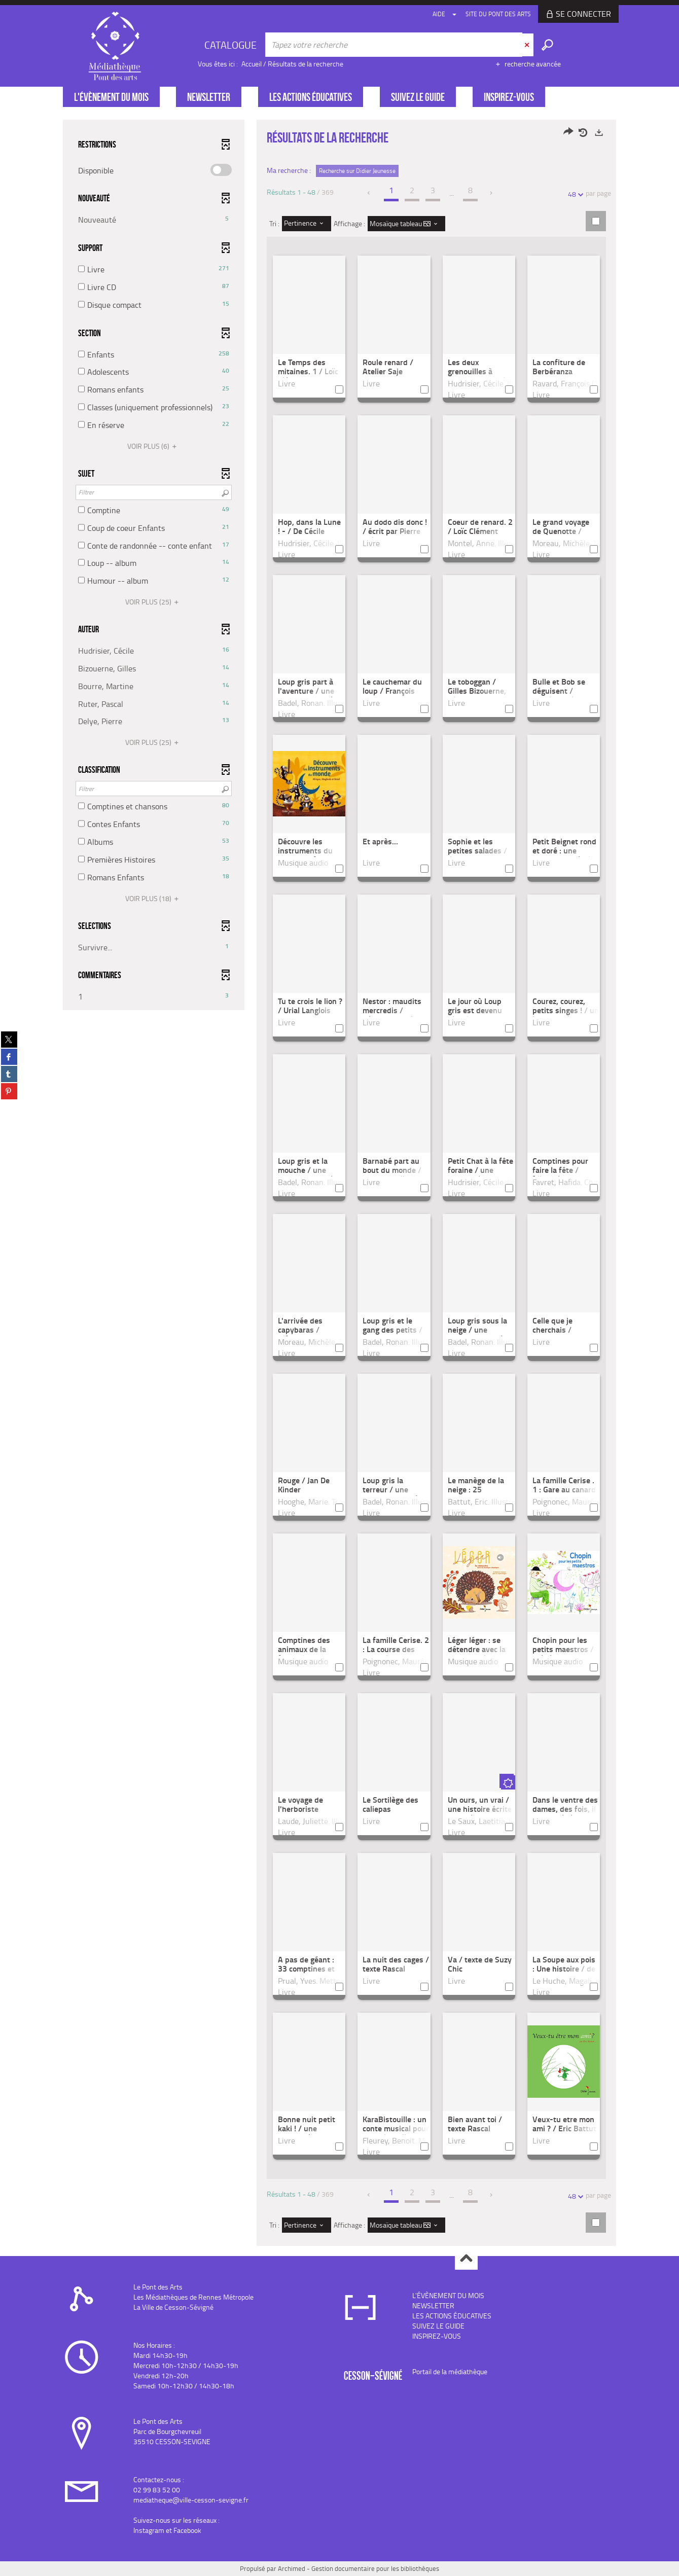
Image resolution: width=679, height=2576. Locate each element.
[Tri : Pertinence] (306, 223)
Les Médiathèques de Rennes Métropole (193, 2297)
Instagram (148, 2530)
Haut (466, 2259)
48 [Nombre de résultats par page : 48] (573, 194)
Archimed (291, 2568)
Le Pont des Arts (158, 2287)
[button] (154, 219)
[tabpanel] (340, 1184)
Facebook (187, 2530)
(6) (153, 446)
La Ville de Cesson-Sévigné (173, 2307)
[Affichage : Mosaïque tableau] (406, 223)
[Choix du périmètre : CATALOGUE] (232, 44)
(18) (153, 898)
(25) (153, 601)
